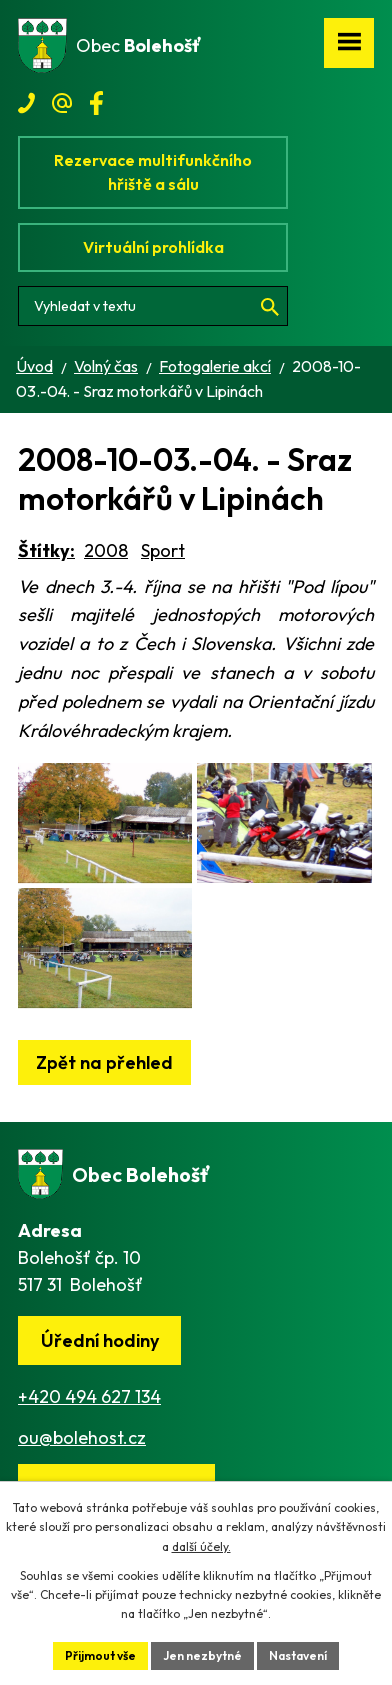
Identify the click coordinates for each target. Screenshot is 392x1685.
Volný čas (106, 366)
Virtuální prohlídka (153, 247)
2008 (106, 550)
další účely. (201, 1546)
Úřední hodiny (100, 1340)
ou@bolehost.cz (82, 1437)
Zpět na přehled (104, 1062)
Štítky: (46, 550)
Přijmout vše (100, 1655)
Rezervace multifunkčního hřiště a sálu (153, 172)
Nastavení (298, 1655)
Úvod (34, 366)
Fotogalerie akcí (215, 366)
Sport (163, 550)
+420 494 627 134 (89, 1396)
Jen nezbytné (202, 1655)
